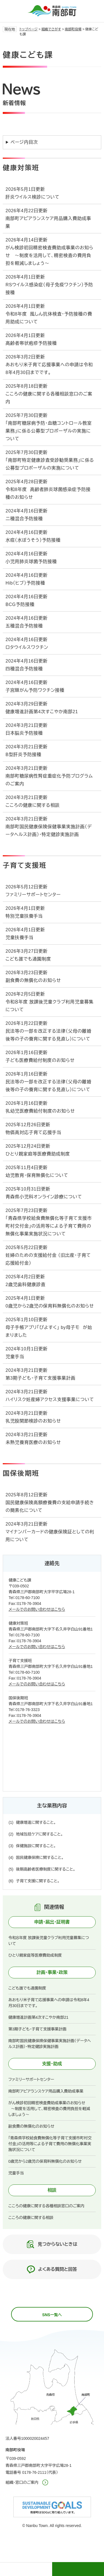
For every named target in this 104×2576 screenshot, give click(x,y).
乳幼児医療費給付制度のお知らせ (40, 1111)
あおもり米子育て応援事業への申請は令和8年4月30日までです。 (49, 368)
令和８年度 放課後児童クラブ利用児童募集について (49, 1005)
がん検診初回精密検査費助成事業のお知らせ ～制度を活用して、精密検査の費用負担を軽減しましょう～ (49, 255)
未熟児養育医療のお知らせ (33, 1442)
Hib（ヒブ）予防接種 (25, 583)
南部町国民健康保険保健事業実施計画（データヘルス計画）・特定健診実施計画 (49, 830)
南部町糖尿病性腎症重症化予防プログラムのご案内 (49, 780)
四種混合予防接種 (24, 668)
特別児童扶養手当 (24, 916)
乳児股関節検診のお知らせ (33, 1421)
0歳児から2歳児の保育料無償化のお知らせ (50, 1306)
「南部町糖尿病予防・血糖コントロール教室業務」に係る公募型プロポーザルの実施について (49, 431)
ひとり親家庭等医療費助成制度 (38, 1154)
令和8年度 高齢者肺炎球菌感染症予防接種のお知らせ (48, 493)
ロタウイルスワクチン (27, 647)
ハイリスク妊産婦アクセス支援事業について (50, 1399)
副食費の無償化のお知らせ (33, 980)
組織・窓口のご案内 (22, 2482)
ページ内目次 (24, 142)
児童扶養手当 (20, 937)
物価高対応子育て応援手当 (33, 1132)
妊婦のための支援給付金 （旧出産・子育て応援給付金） (48, 1259)
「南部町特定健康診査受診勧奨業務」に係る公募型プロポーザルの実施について (50, 464)
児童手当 (15, 1356)
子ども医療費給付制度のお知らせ (40, 1060)
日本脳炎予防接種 (24, 733)
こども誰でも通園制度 (28, 959)
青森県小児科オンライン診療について (44, 1196)
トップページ (28, 29)
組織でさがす (51, 29)
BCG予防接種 (20, 604)
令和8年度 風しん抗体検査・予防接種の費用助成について (49, 318)
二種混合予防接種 (24, 518)
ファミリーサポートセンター (33, 894)
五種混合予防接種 (24, 626)
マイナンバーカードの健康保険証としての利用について (50, 1535)
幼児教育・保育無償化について (37, 1175)
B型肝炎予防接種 (23, 754)
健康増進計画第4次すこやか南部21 (42, 711)
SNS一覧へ (52, 2315)
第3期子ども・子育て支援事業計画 (40, 1378)
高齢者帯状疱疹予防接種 (31, 343)
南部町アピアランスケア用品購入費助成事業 (48, 222)
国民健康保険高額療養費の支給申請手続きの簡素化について (50, 1506)
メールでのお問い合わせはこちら (37, 1609)
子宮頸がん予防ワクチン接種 (35, 690)
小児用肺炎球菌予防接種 (31, 561)
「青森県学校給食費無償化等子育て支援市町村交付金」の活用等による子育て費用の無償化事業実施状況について (49, 1226)
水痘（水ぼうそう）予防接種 (33, 540)
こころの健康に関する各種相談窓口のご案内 (49, 398)
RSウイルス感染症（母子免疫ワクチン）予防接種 (49, 288)
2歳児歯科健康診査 (25, 1284)
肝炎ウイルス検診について (32, 197)
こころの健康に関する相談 (33, 805)
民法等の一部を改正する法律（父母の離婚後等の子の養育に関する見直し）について (48, 1035)
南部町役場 (73, 29)
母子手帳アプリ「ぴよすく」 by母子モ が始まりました (49, 1331)
